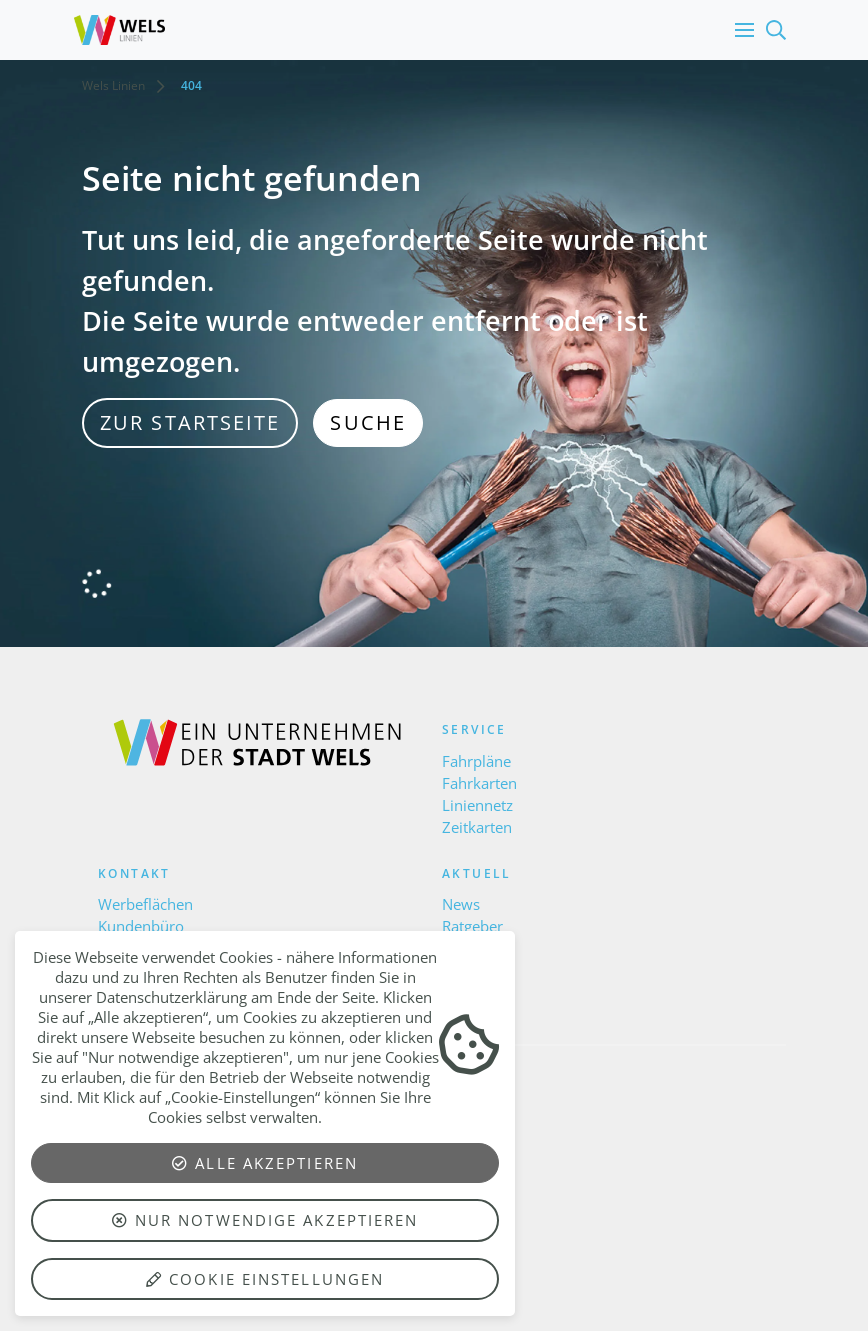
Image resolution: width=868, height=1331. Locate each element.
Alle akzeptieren (265, 1163)
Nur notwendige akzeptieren (265, 1220)
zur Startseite (190, 422)
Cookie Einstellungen (265, 1279)
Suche (368, 422)
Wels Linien (113, 85)
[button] (740, 30)
